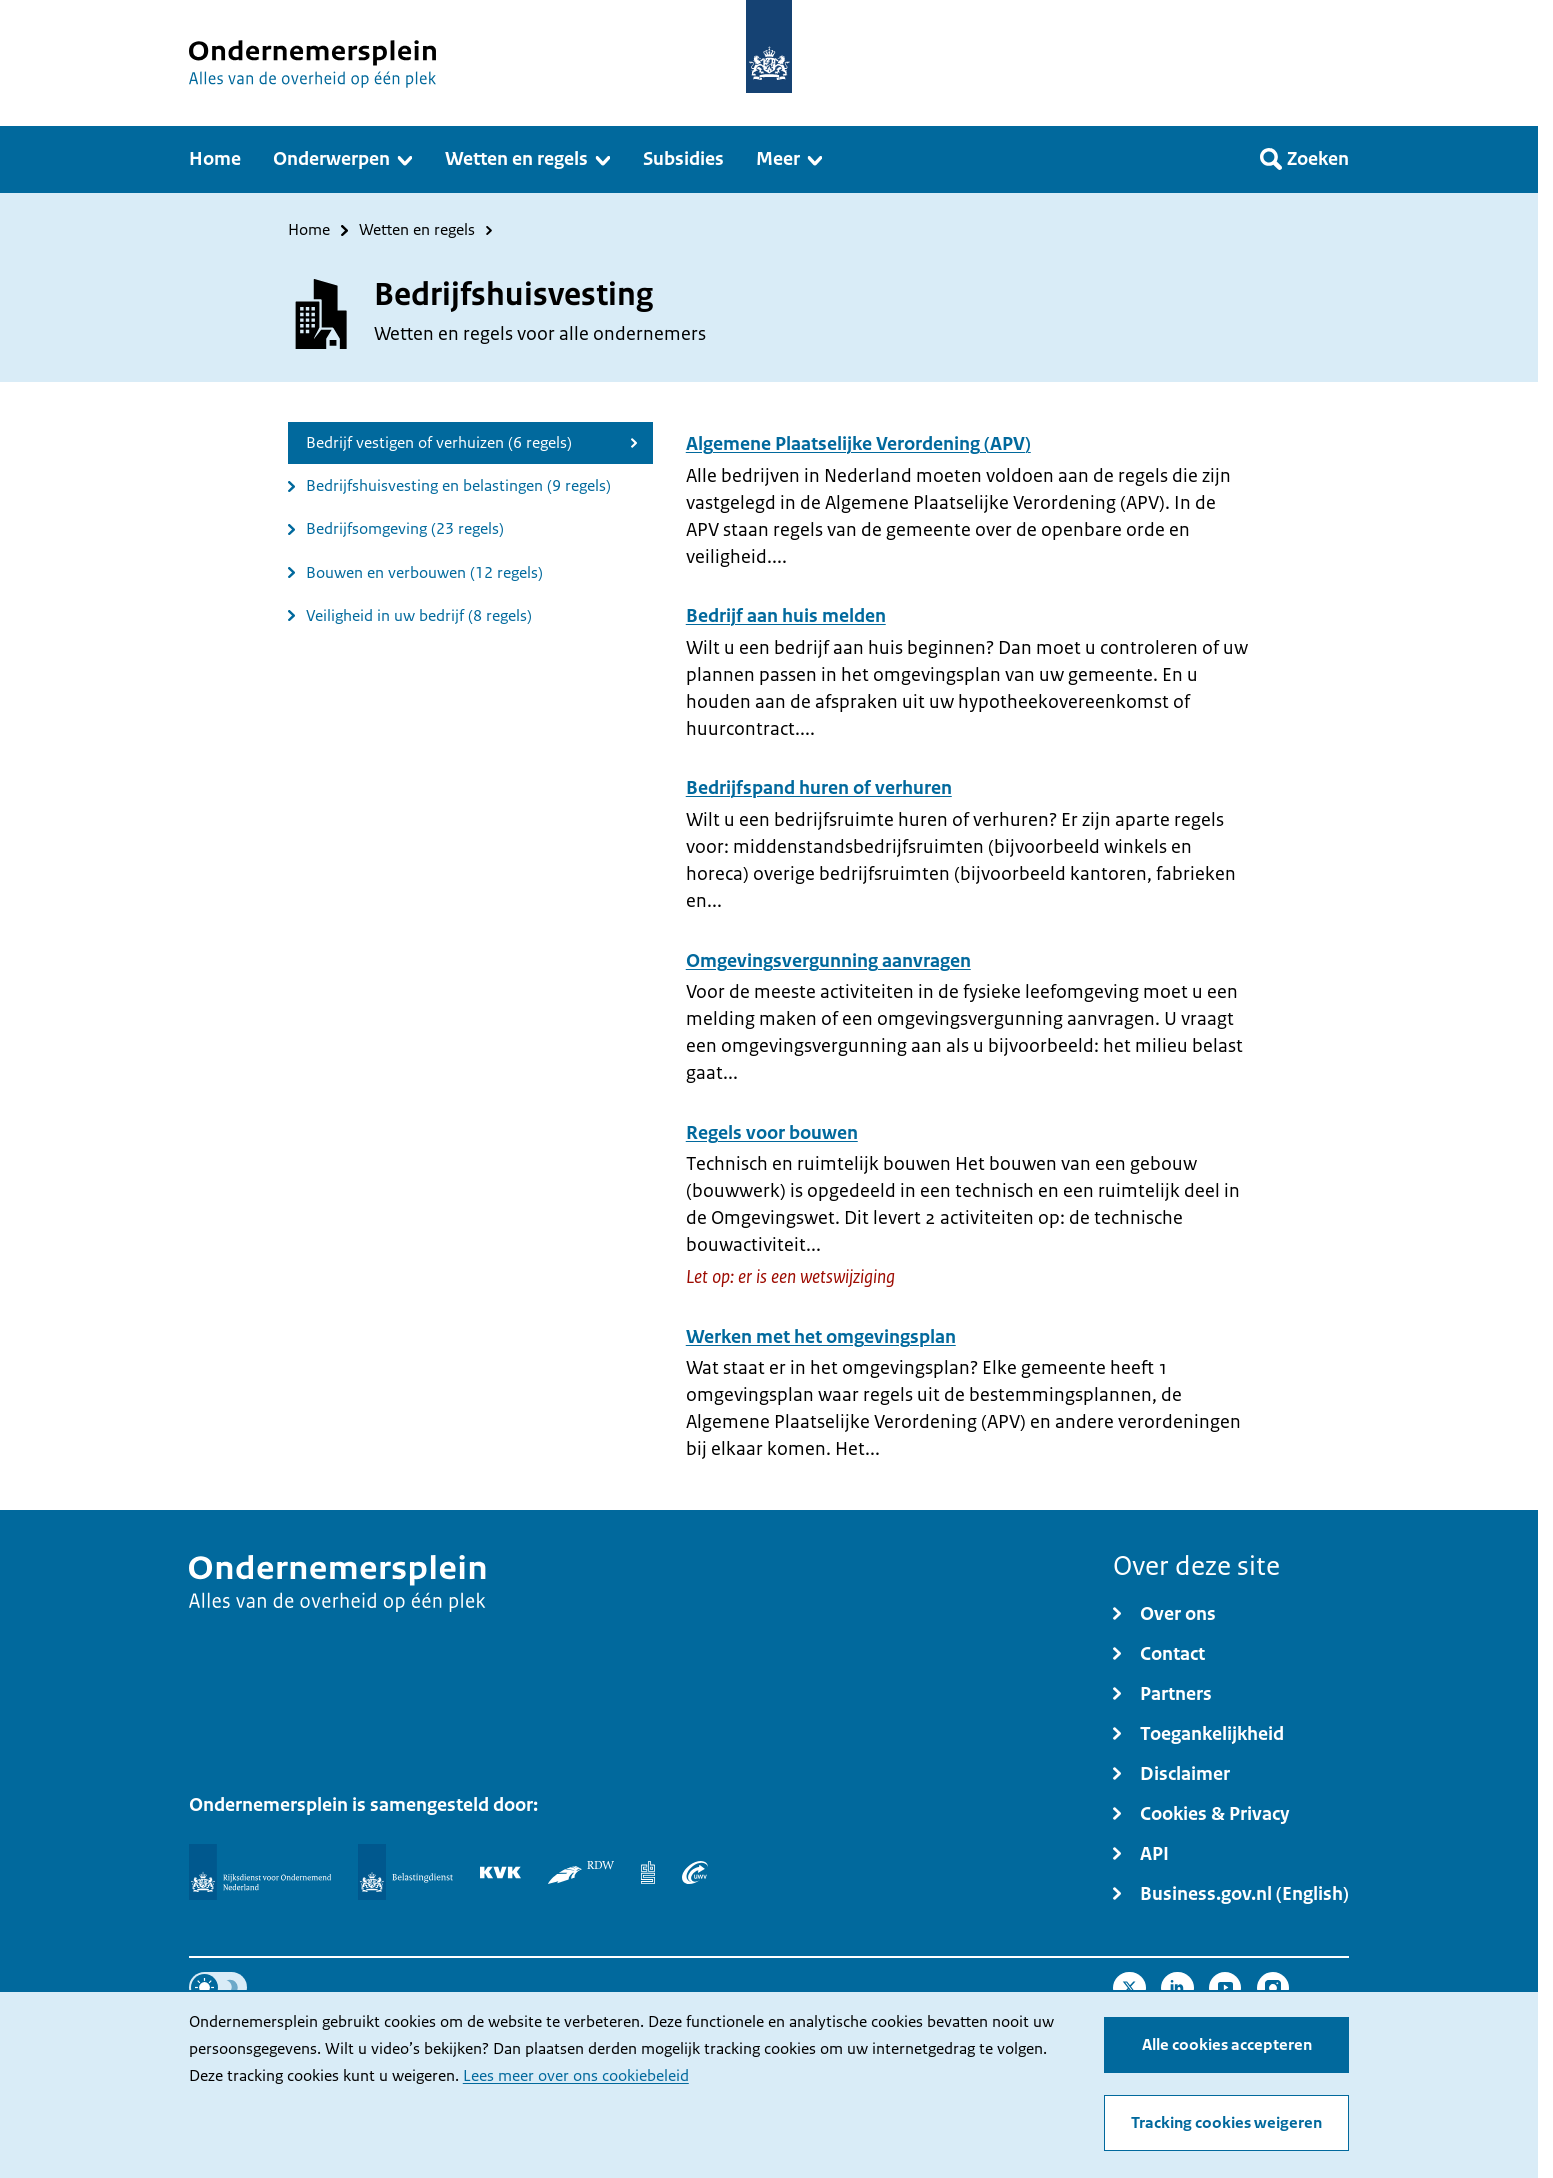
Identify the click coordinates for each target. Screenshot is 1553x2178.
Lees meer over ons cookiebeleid (576, 2076)
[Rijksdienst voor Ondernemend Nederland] (260, 1872)
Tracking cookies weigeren (1226, 2123)
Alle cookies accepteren (1227, 2045)
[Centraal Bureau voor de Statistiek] (648, 1872)
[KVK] (500, 1872)
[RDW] (580, 1872)
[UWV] (695, 1872)
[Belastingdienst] (405, 1872)
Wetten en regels (417, 230)
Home (309, 230)
